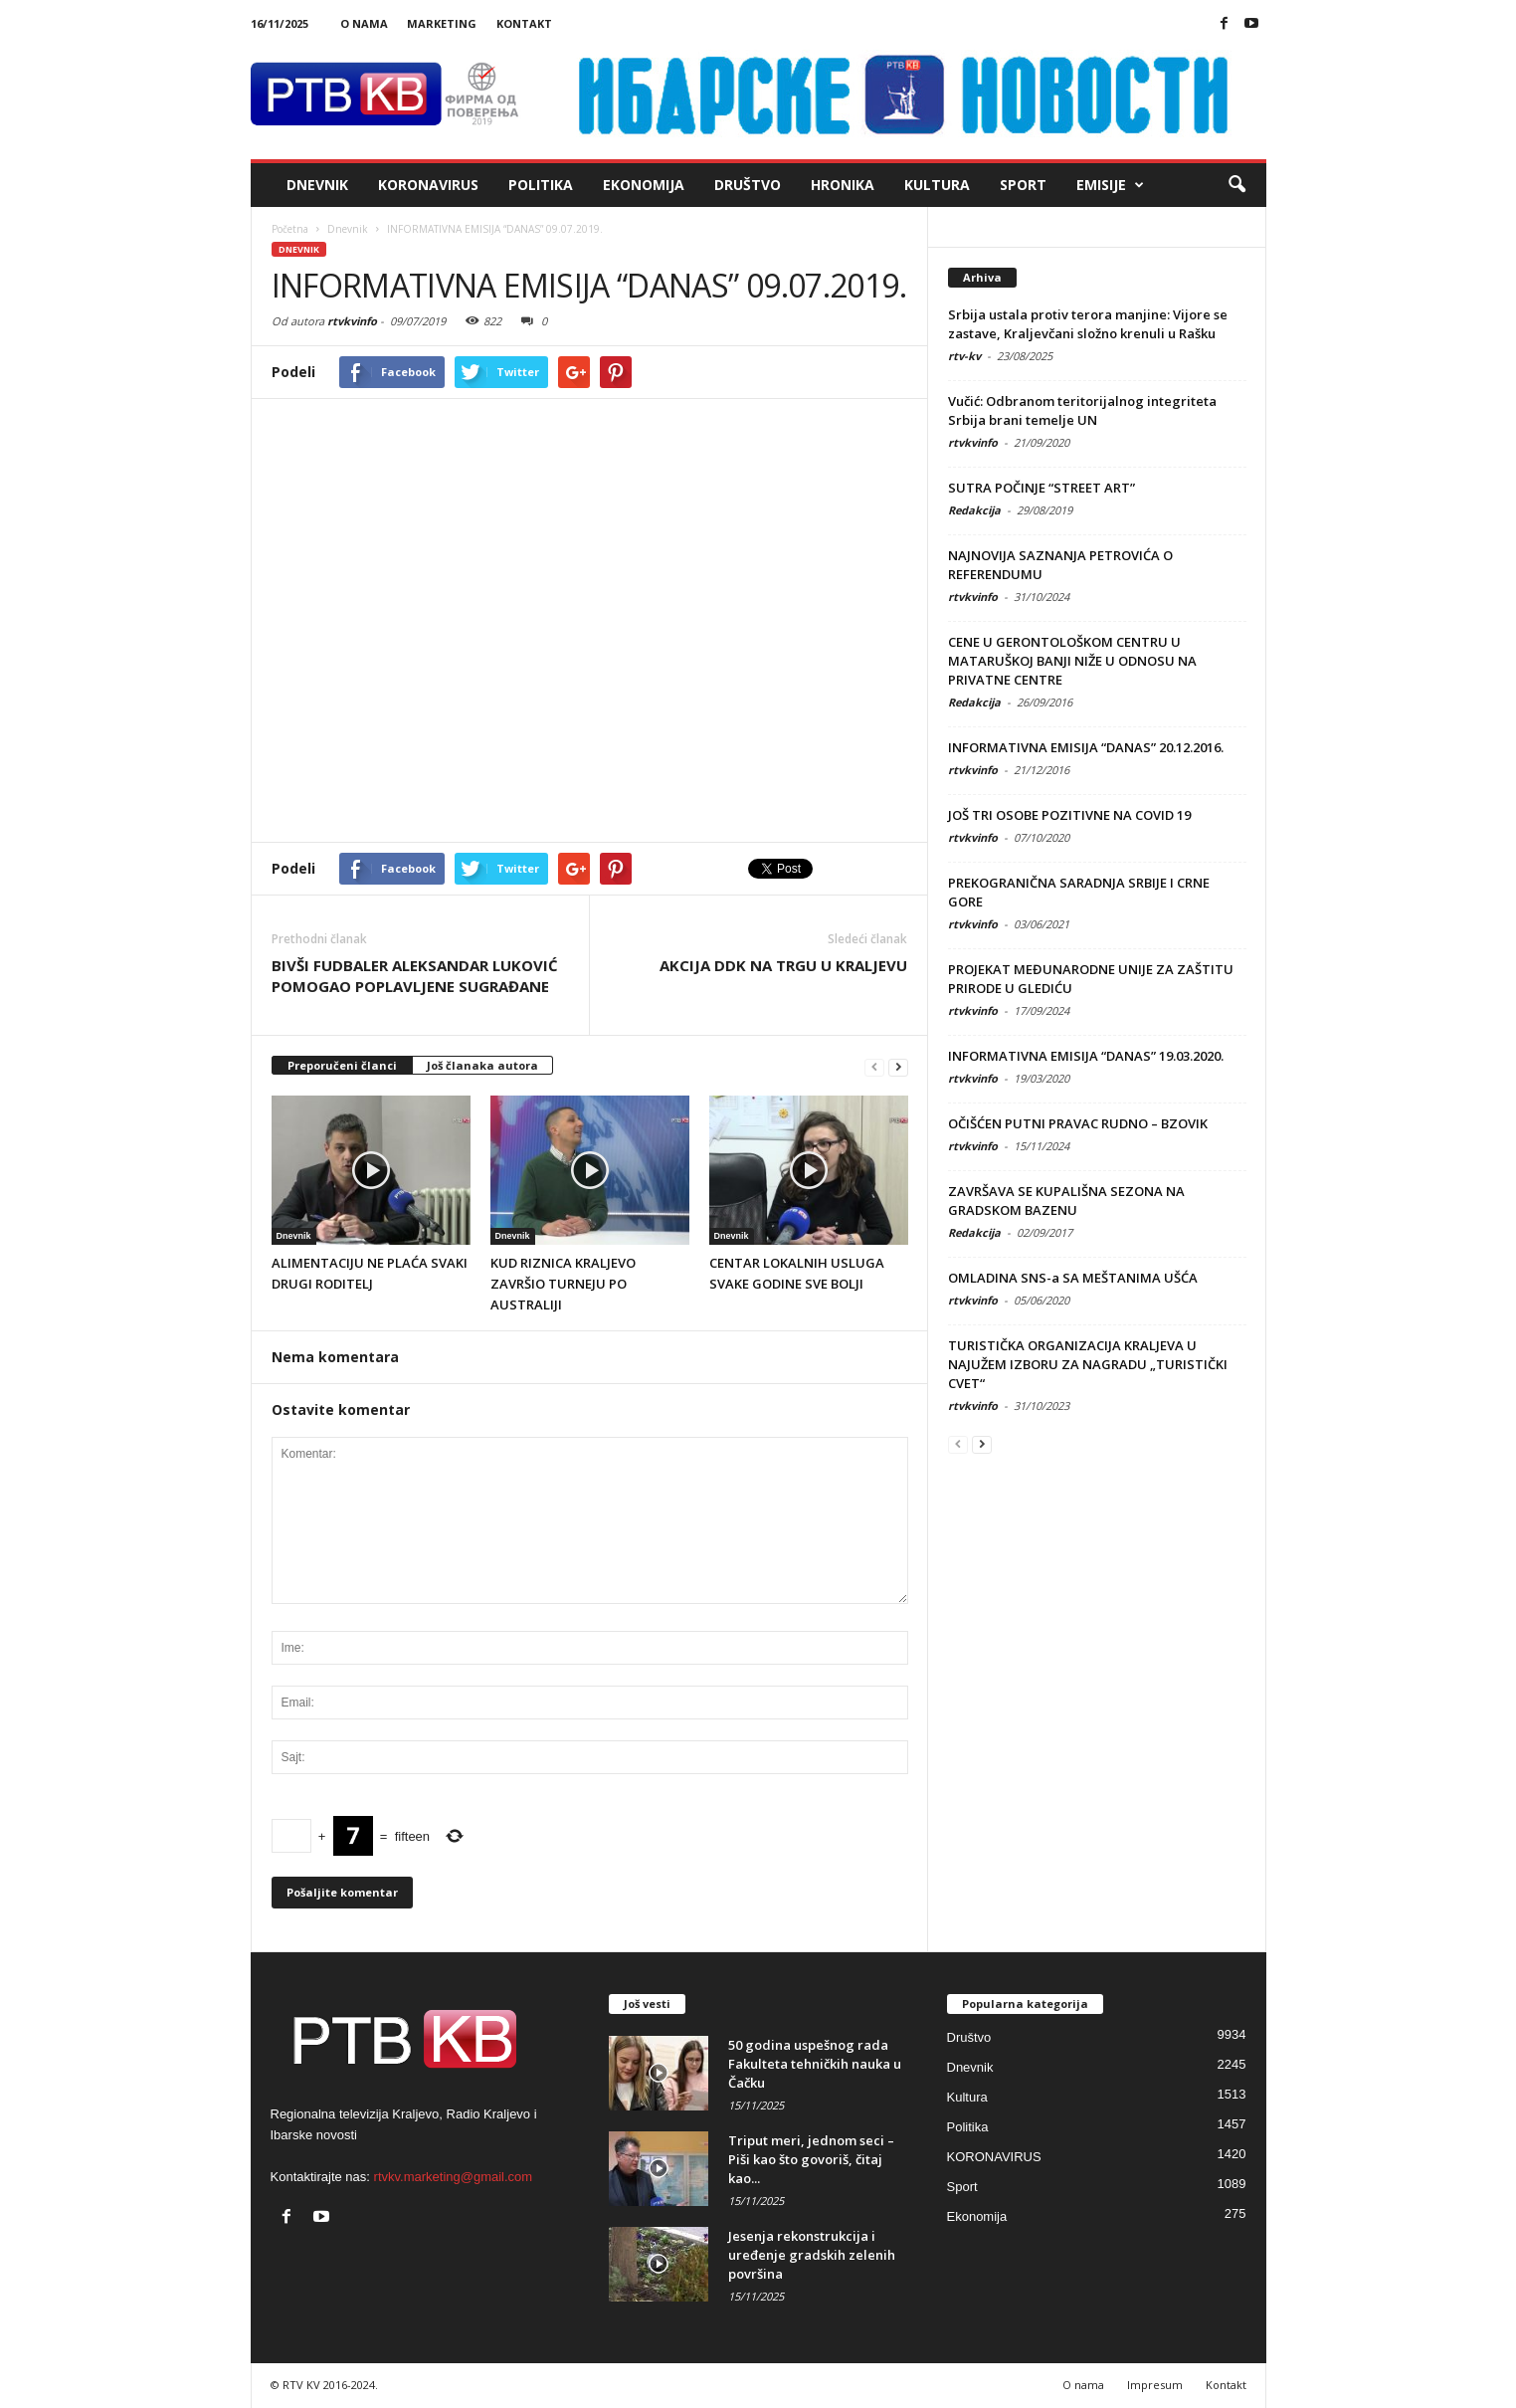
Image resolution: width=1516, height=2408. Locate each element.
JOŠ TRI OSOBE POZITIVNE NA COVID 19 (1069, 815)
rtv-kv (964, 355)
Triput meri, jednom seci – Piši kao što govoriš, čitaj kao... (811, 2159)
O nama (364, 23)
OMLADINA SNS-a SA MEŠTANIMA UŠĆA (1073, 1278)
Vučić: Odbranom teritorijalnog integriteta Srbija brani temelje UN (1082, 410)
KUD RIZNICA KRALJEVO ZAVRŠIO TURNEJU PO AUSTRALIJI (563, 1283)
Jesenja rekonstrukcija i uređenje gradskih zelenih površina (811, 2255)
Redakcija (974, 509)
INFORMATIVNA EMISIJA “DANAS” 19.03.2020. (1086, 1056)
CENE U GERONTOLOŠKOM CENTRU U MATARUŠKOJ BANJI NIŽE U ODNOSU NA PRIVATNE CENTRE (1072, 661)
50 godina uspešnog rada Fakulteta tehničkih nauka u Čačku (814, 2064)
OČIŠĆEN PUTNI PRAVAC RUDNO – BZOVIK (1078, 1123)
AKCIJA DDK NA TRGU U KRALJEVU (783, 965)
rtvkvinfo (352, 320)
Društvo (747, 184)
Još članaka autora (482, 1065)
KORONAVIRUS (428, 184)
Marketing (441, 23)
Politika (540, 184)
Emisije (1110, 185)
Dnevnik (317, 184)
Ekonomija (643, 184)
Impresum (1155, 2384)
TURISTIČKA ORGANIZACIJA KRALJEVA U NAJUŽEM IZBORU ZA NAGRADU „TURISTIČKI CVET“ (1088, 1364)
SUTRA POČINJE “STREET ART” (1041, 488)
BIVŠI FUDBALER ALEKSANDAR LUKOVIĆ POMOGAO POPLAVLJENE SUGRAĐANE (415, 975)
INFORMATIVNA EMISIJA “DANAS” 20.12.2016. (1086, 747)
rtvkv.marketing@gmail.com (453, 2176)
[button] (1236, 185)
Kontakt (524, 23)
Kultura (937, 184)
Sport (1023, 184)
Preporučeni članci (342, 1065)
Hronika (842, 184)
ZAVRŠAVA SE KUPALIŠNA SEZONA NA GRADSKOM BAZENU (1066, 1200)
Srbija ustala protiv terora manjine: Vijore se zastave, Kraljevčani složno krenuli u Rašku (1088, 323)
